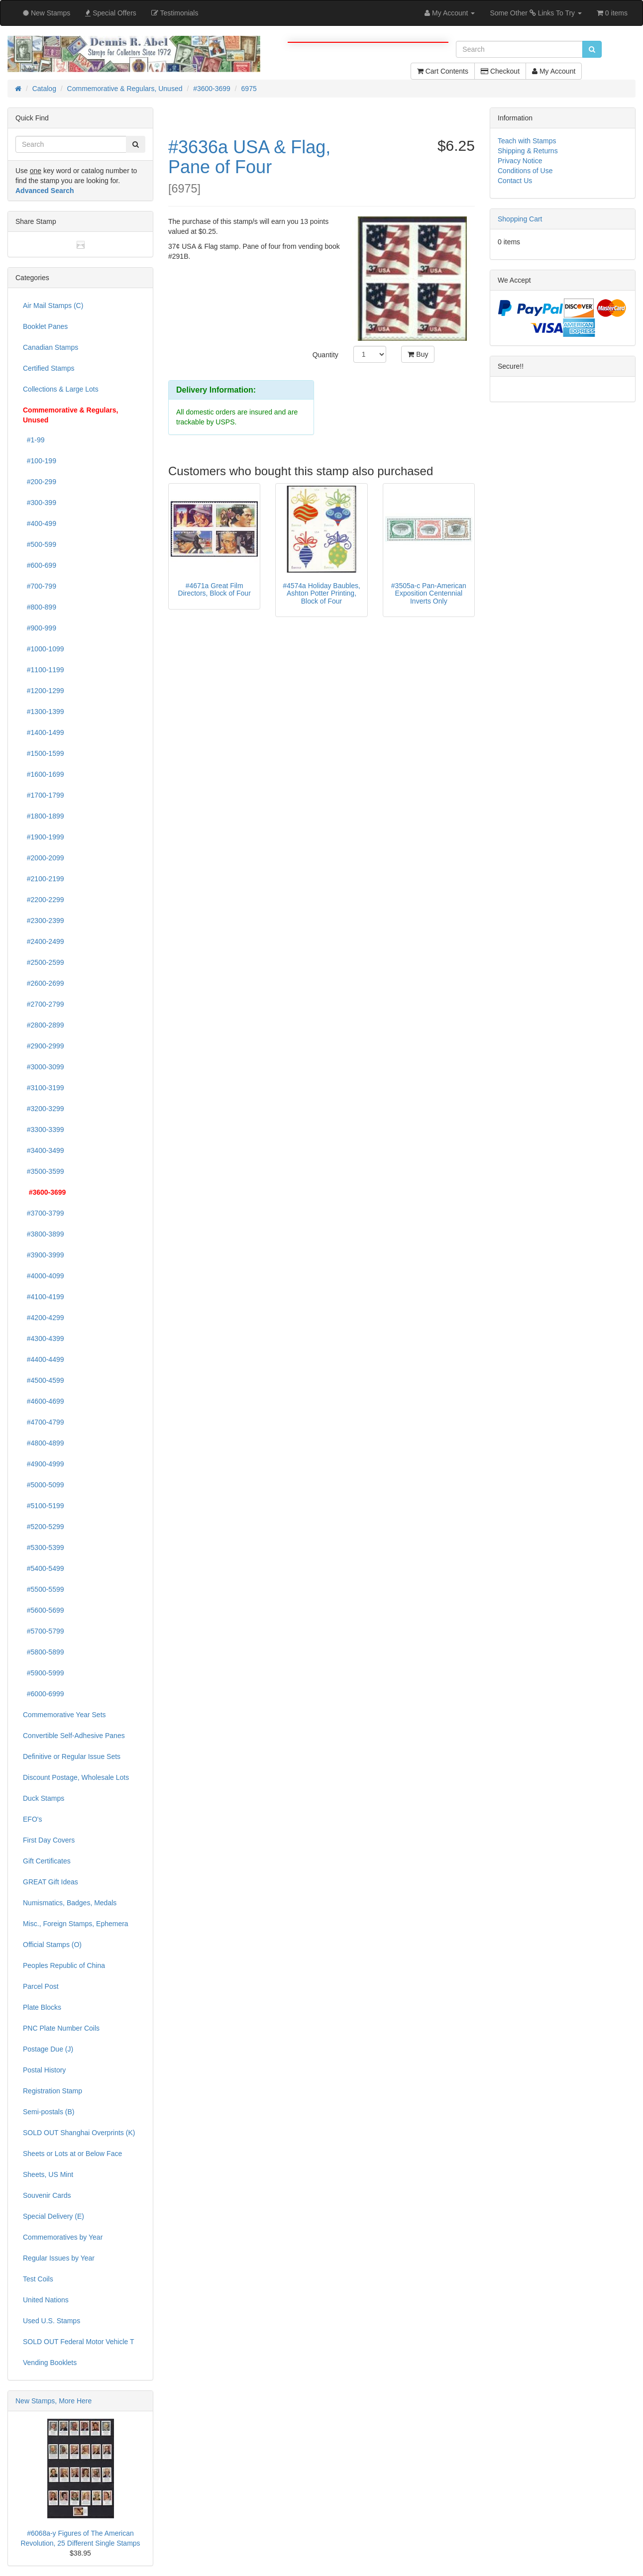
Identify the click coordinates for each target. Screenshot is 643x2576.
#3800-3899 (43, 1234)
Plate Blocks (42, 2007)
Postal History (44, 2070)
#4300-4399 (43, 1338)
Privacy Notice (520, 161)
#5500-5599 (43, 1589)
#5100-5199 (43, 1506)
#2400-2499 (43, 941)
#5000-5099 (43, 1485)
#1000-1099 (43, 649)
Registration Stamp (52, 2091)
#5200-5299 (43, 1527)
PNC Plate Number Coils (61, 2028)
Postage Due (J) (48, 2049)
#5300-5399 (43, 1547)
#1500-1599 (43, 753)
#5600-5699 (43, 1610)
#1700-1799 (43, 795)
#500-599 (39, 544)
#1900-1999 (43, 837)
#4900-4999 (43, 1464)
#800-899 (39, 607)
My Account (553, 71)
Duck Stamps (43, 1798)
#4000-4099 (43, 1276)
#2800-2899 (43, 1025)
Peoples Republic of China (64, 1965)
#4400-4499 (43, 1359)
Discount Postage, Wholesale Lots (76, 1777)
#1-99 (34, 440)
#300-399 (39, 503)
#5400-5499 (43, 1568)
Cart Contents (442, 71)
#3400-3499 (43, 1150)
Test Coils (38, 2279)
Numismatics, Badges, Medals (69, 1903)
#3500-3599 (43, 1171)
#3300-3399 (43, 1129)
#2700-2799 (43, 1004)
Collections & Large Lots (61, 389)
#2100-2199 (43, 879)
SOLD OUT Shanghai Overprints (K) (79, 2133)
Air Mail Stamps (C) (53, 305)
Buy (418, 354)
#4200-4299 (43, 1318)
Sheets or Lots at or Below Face (72, 2154)
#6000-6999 (43, 1694)
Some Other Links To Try (536, 13)
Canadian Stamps (50, 347)
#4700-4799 (43, 1422)
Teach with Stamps (527, 141)
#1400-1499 (43, 732)
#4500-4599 (43, 1380)
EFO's (32, 1819)
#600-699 (39, 565)
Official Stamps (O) (52, 1945)
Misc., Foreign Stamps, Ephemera (75, 1924)
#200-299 (39, 482)
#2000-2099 (43, 858)
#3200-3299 (43, 1109)
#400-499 (39, 523)
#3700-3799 (43, 1213)
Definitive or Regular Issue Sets (71, 1756)
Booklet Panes (45, 326)
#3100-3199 (43, 1088)
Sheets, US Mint (48, 2174)
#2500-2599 (43, 962)
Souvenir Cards (47, 2195)
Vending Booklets (50, 2363)
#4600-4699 (43, 1401)
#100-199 (39, 461)
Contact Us (515, 181)
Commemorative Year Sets (64, 1715)
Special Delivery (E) (53, 2216)
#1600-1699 (43, 774)
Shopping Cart (520, 219)
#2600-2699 (43, 983)
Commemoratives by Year (63, 2237)
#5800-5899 (43, 1652)
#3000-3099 (43, 1067)
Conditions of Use (525, 171)
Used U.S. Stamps (51, 2321)
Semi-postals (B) (48, 2112)
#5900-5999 (43, 1673)
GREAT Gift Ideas (50, 1882)
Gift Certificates (47, 1861)
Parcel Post (41, 1986)
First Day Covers (49, 1840)
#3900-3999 (43, 1255)
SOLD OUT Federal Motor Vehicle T (78, 2342)
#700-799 (39, 586)
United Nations (46, 2300)
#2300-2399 (43, 921)
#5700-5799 (43, 1631)
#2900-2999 (43, 1046)
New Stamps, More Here (53, 2401)
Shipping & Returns (528, 151)
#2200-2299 (43, 900)
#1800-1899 (43, 816)
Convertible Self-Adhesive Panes (74, 1736)
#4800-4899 (43, 1443)
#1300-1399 (43, 712)
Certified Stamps (48, 368)
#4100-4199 (43, 1297)
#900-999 (39, 628)
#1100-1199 (43, 670)
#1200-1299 (43, 691)
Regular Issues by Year (59, 2258)
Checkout (500, 71)
